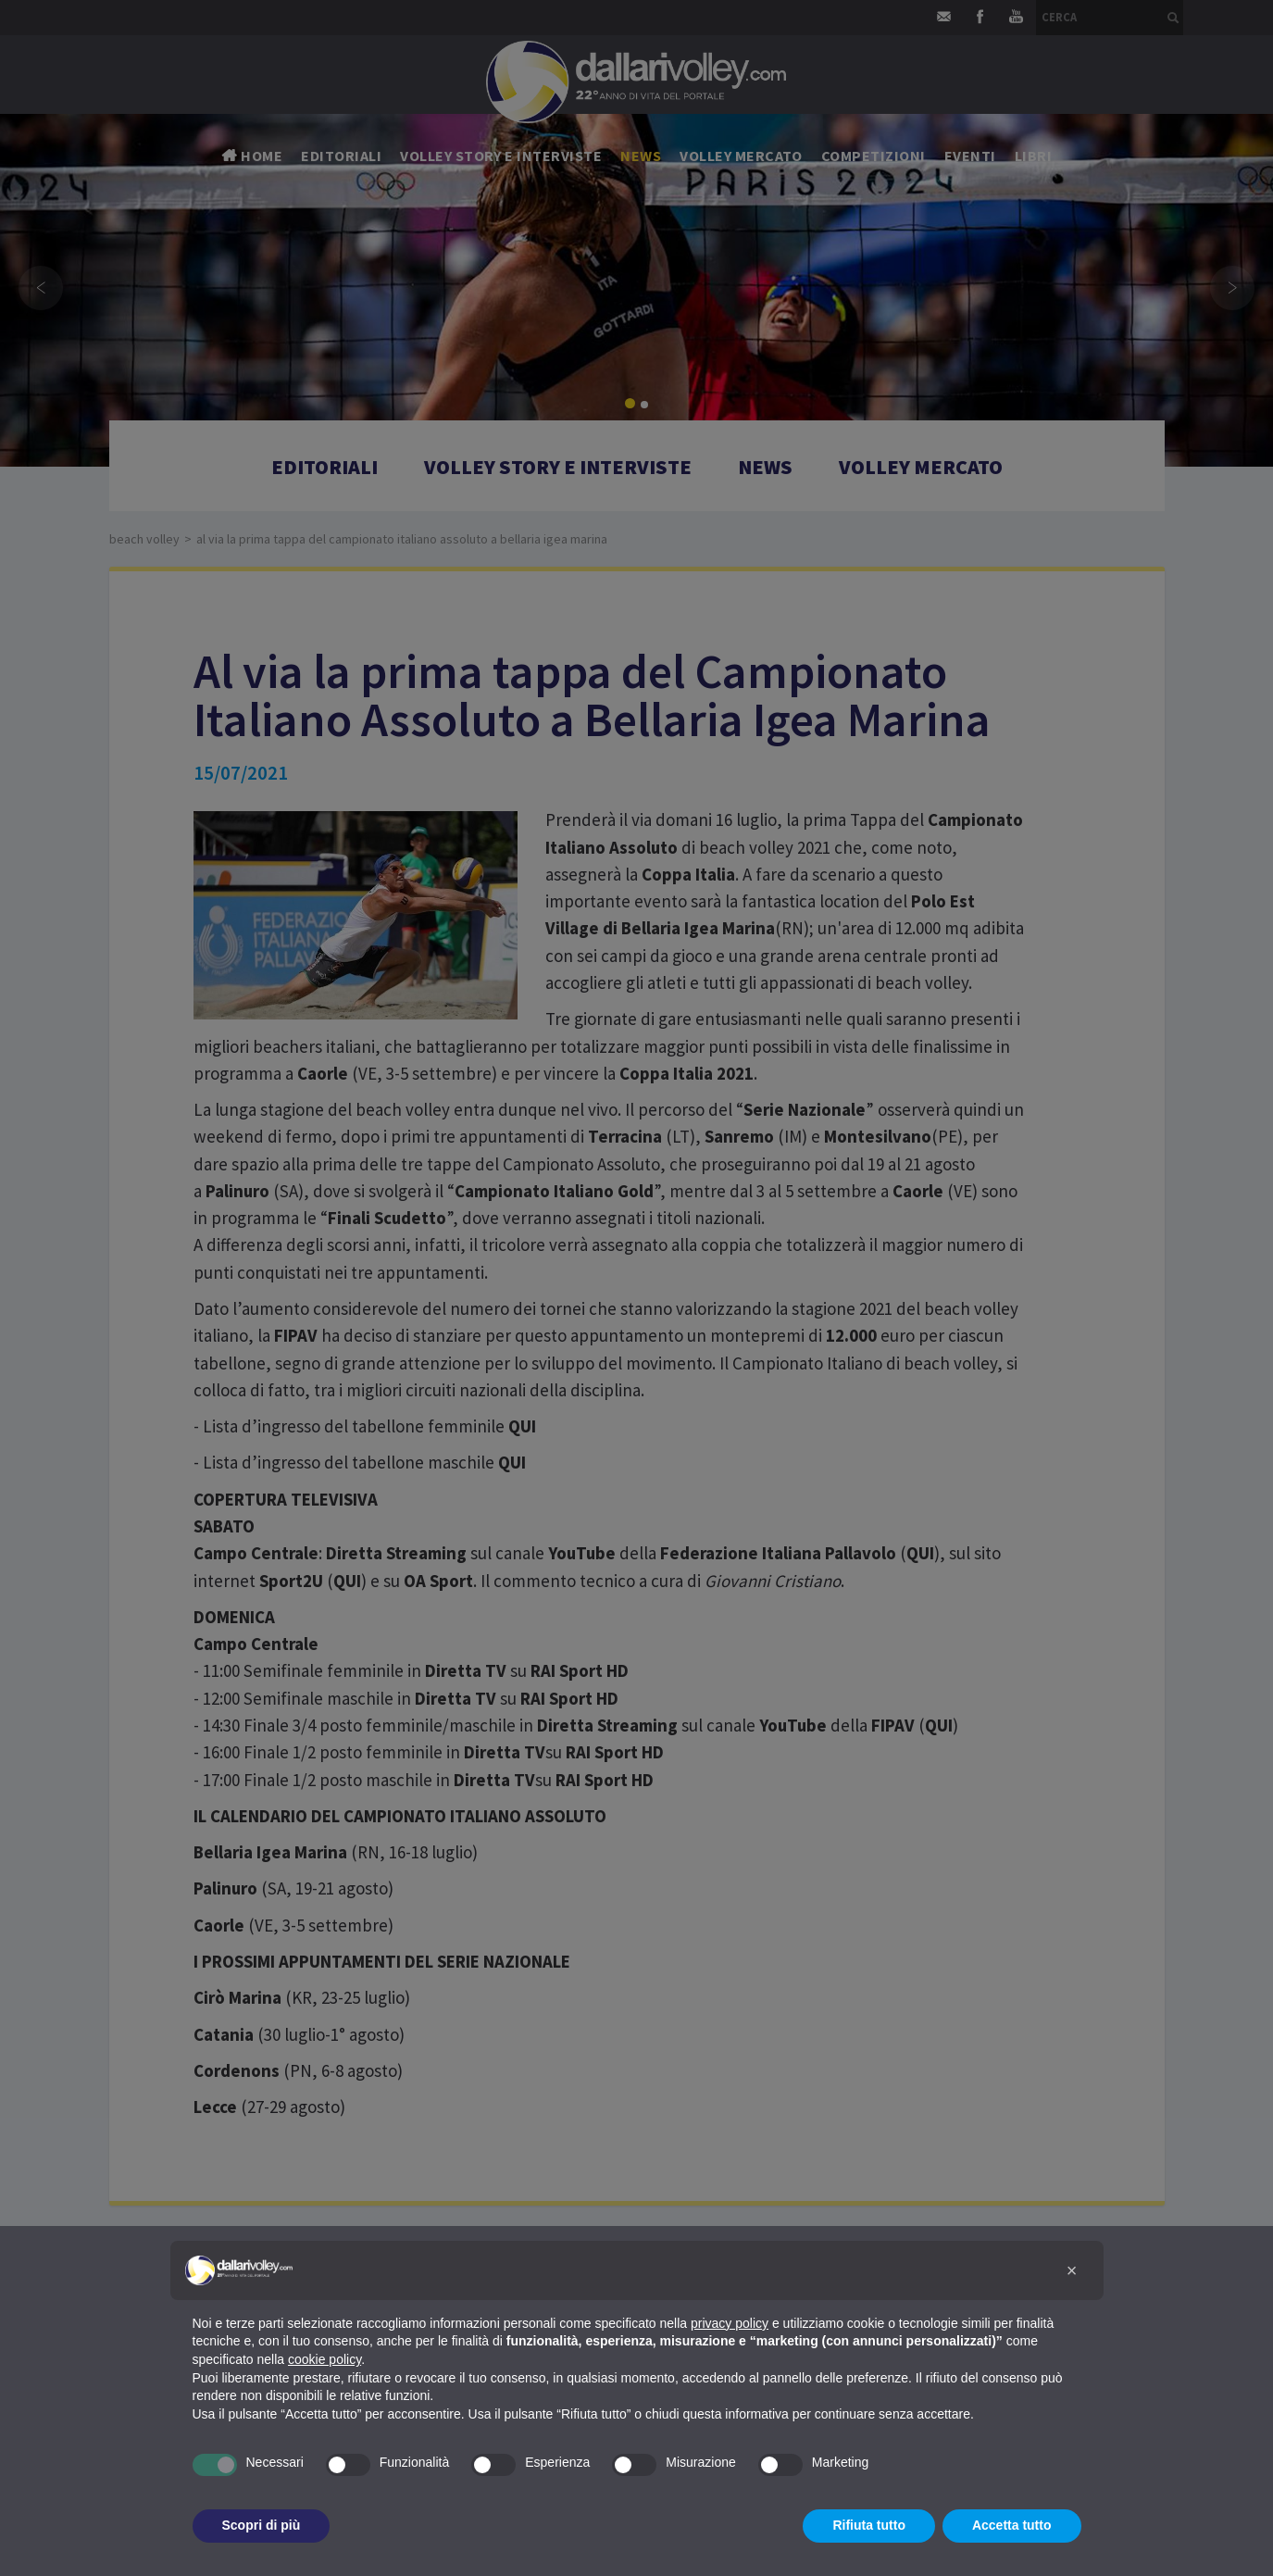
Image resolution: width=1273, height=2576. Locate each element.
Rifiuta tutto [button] (868, 2525)
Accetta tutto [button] (1012, 2525)
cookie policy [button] (324, 2359)
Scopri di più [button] (261, 2525)
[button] (1072, 2270)
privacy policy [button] (729, 2323)
